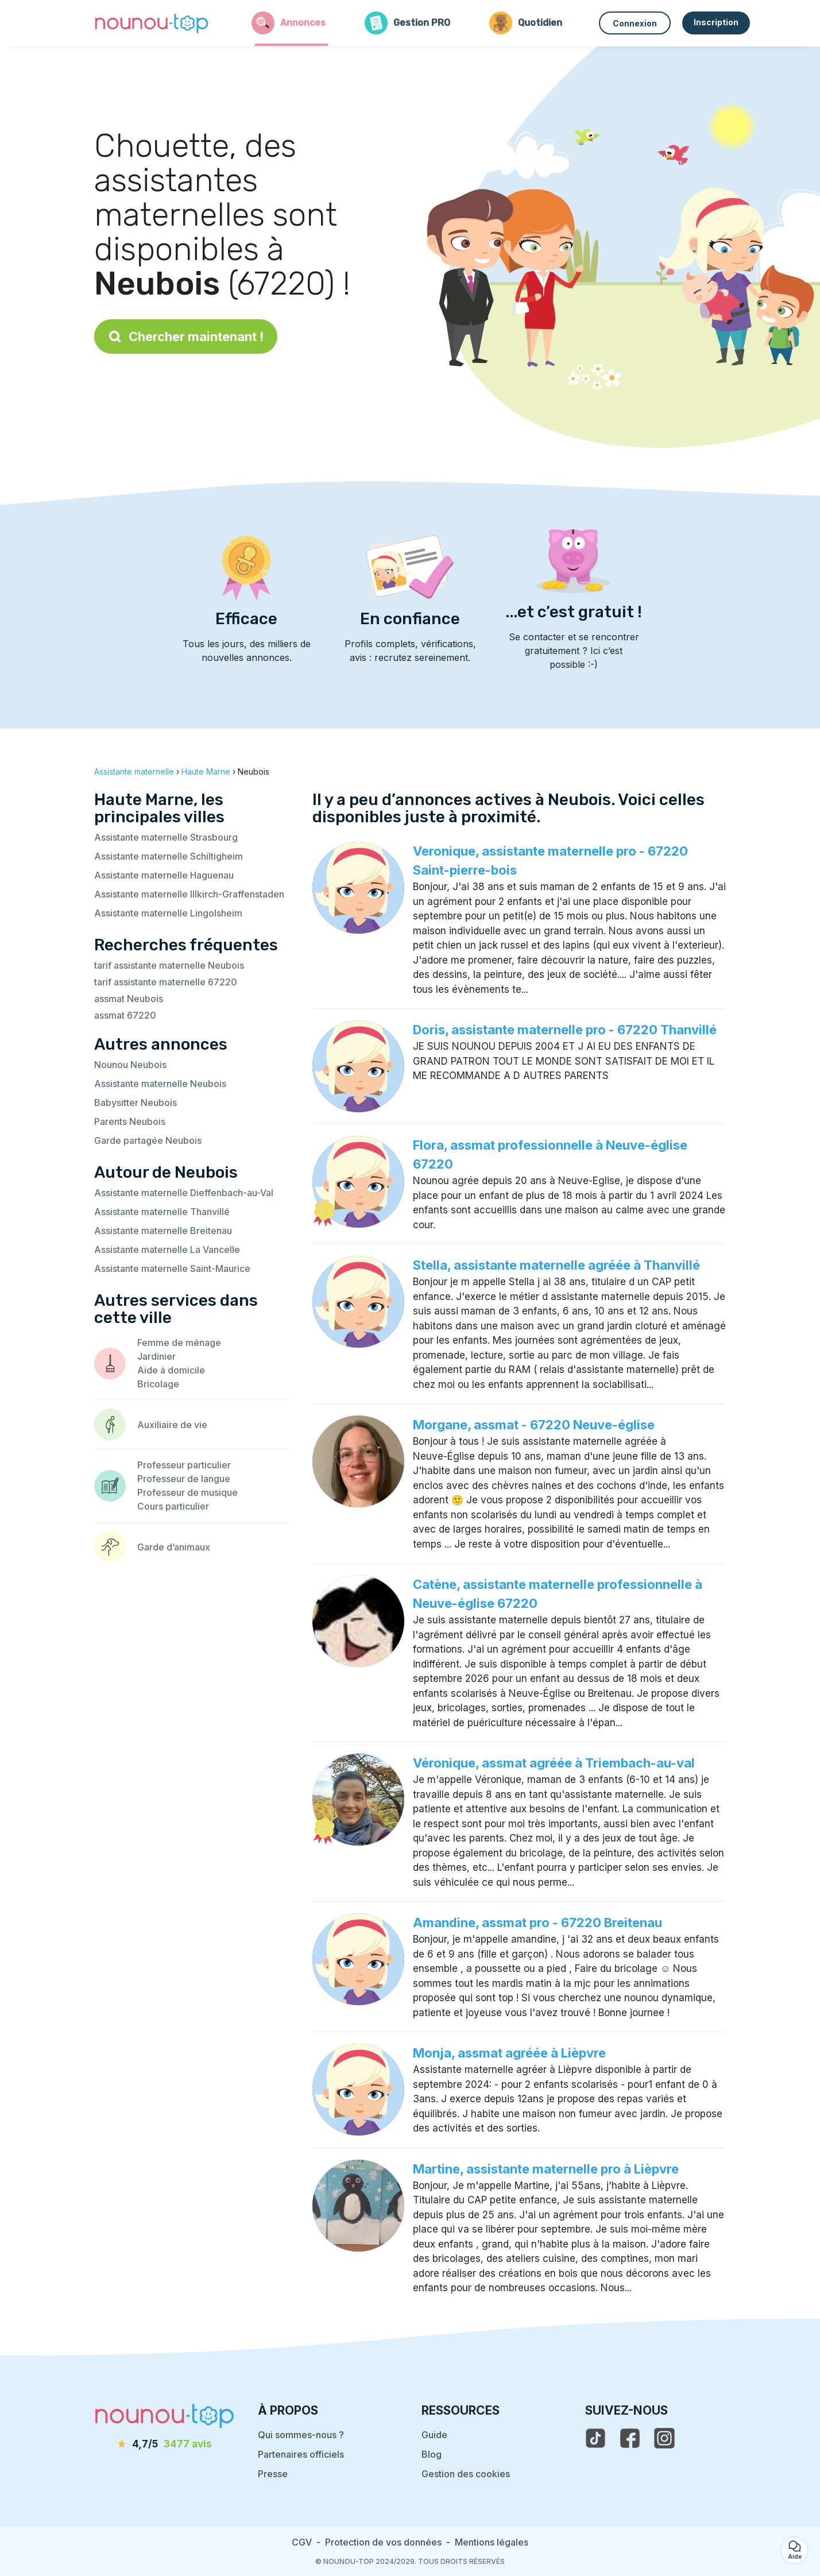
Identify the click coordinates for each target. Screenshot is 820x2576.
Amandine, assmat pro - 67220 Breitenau (537, 1922)
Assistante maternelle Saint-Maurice (172, 1268)
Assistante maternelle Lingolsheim (168, 913)
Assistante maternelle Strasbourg (166, 837)
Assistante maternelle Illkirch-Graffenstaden (189, 894)
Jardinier (156, 1356)
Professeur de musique (187, 1492)
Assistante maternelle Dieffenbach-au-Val (183, 1192)
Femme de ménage (179, 1342)
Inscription (716, 22)
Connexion (635, 23)
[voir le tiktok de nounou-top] (595, 2438)
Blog (431, 2454)
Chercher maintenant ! (186, 336)
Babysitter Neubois (135, 1102)
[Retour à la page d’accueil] (151, 23)
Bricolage (158, 1384)
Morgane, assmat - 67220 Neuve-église (534, 1424)
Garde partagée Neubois (148, 1140)
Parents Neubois (129, 1121)
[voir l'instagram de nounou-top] (664, 2438)
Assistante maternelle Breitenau (163, 1230)
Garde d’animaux (173, 1547)
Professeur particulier (184, 1465)
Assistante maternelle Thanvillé (162, 1211)
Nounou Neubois (130, 1064)
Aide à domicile (171, 1370)
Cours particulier (173, 1506)
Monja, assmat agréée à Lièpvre (509, 2052)
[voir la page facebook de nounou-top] (630, 2438)
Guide (434, 2434)
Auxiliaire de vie (172, 1424)
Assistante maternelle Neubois (160, 1083)
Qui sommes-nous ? (301, 2434)
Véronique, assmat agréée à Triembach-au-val (554, 1762)
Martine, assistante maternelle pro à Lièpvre (546, 2168)
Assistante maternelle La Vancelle (167, 1249)
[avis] (165, 2444)
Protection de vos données (383, 2542)
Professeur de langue (183, 1478)
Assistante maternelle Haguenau (164, 875)
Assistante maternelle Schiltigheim (168, 856)
